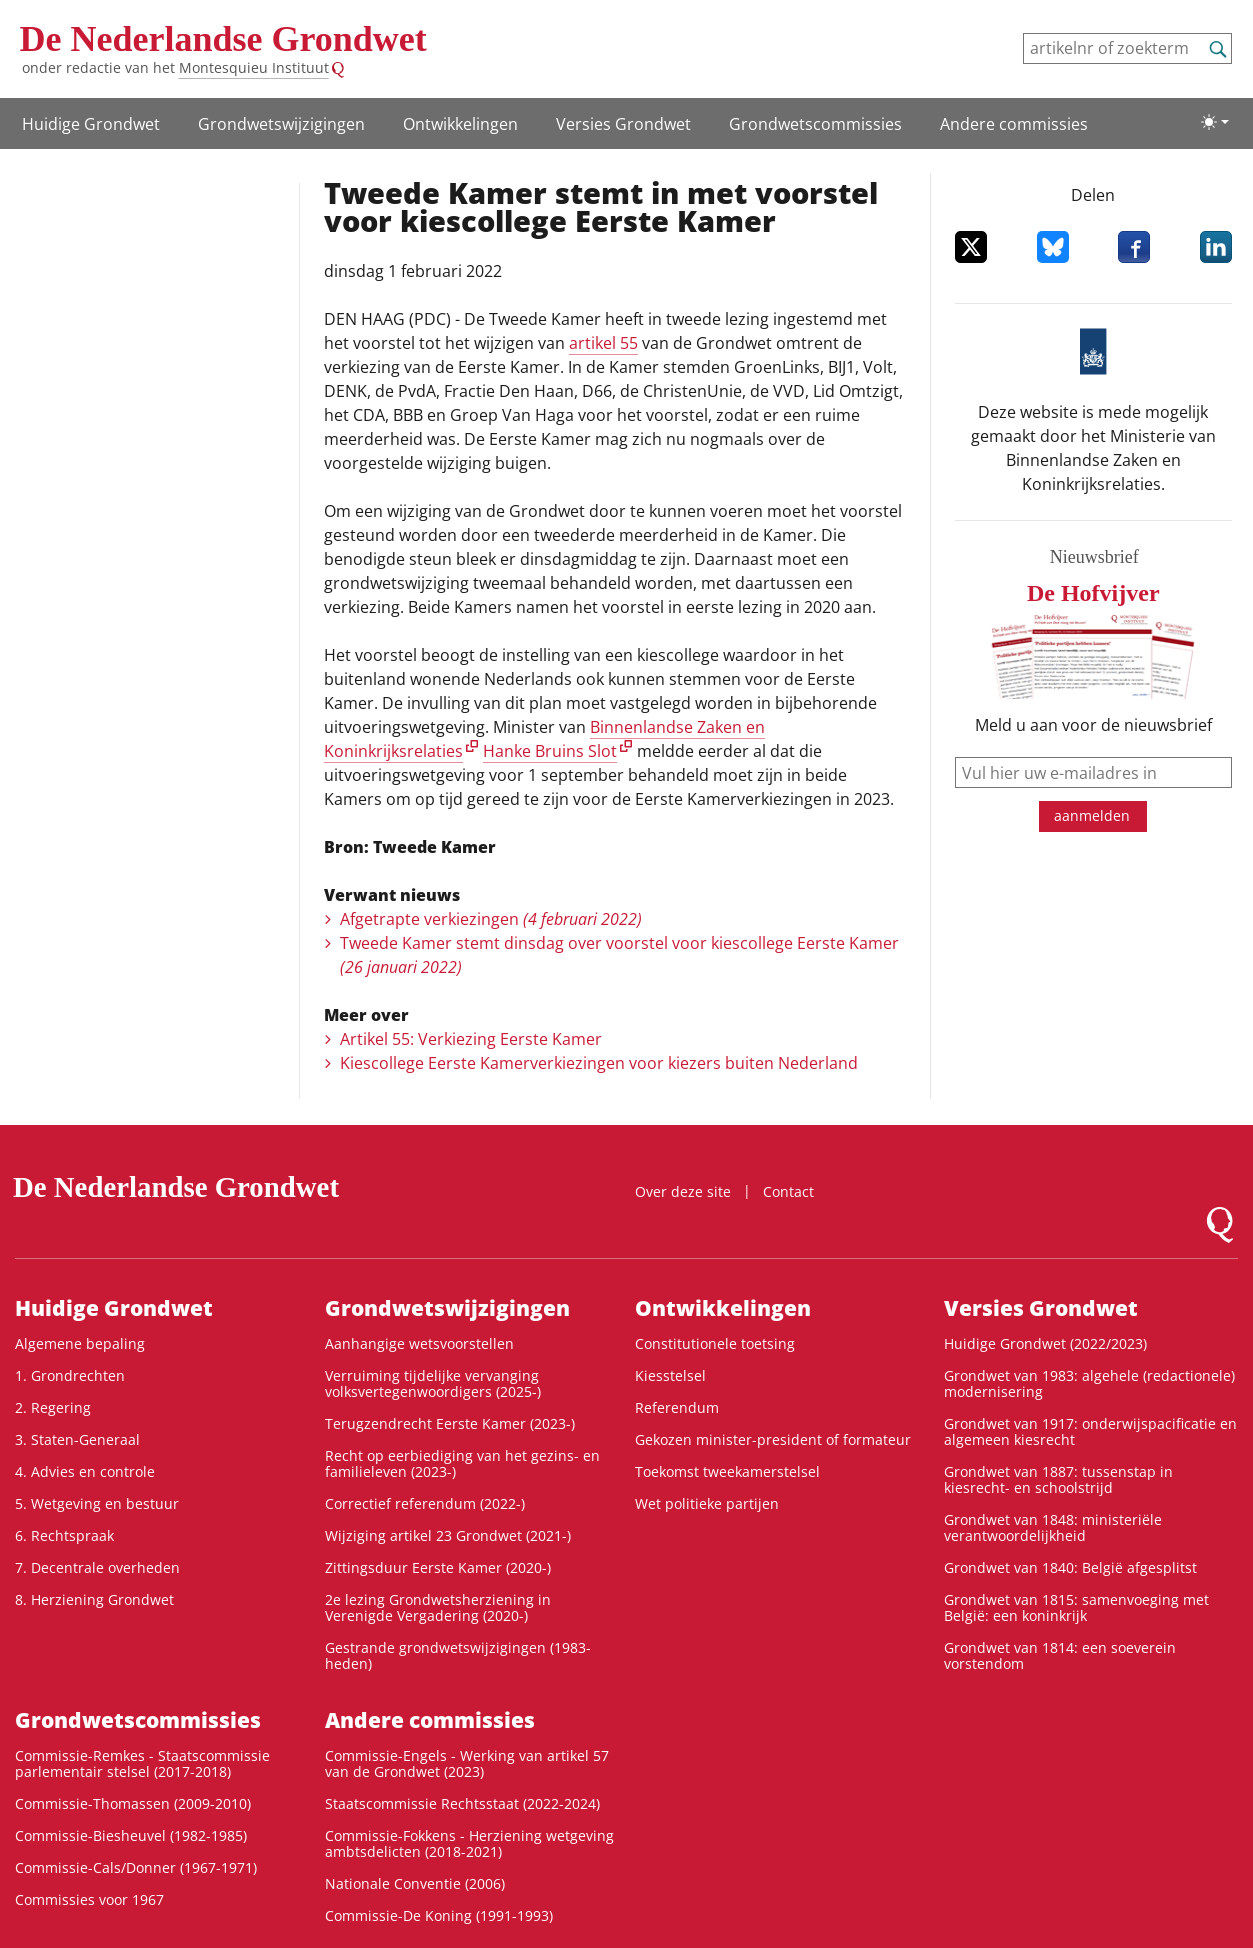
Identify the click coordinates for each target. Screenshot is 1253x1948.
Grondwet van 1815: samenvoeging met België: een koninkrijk (1076, 1607)
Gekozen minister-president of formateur (773, 1439)
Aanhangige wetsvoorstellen (419, 1343)
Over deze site (683, 1191)
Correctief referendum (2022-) (425, 1503)
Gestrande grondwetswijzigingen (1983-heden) (458, 1655)
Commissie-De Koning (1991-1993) (439, 1915)
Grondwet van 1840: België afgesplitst (1070, 1567)
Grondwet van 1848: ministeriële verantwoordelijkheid (1053, 1527)
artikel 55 (603, 343)
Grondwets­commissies (815, 124)
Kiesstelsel (670, 1375)
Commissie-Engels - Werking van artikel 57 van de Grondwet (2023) (467, 1763)
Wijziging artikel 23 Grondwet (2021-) (448, 1535)
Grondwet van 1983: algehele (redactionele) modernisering (1089, 1383)
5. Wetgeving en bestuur (97, 1503)
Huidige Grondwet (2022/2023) (1045, 1343)
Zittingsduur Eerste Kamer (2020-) (438, 1567)
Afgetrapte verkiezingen (491, 919)
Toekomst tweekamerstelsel (727, 1471)
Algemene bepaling (80, 1343)
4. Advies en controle (85, 1471)
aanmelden (1092, 815)
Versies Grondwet (623, 124)
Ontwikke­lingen (460, 124)
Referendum (677, 1407)
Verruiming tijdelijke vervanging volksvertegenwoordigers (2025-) (433, 1383)
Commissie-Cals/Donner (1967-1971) (136, 1867)
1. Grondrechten (70, 1375)
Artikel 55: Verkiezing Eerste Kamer (471, 1039)
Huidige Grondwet (91, 124)
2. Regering (53, 1407)
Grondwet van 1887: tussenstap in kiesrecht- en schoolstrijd (1058, 1479)
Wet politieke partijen (707, 1503)
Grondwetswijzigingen (281, 124)
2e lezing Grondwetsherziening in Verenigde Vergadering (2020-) (438, 1607)
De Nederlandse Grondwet (223, 39)
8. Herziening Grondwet (94, 1599)
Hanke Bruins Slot (550, 751)
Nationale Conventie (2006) (415, 1883)
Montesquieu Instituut (254, 67)
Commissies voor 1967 (89, 1899)
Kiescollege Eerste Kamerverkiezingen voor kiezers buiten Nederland (599, 1063)
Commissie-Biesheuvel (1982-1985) (131, 1835)
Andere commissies (1014, 124)
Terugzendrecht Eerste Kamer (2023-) (450, 1423)
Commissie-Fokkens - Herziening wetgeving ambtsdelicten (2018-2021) (469, 1843)
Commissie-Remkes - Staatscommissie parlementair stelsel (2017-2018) (142, 1763)
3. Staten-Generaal (77, 1439)
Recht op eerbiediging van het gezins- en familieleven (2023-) (462, 1463)
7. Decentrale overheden (97, 1567)
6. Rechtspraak (64, 1535)
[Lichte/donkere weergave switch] (1215, 122)
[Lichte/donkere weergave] (1215, 122)
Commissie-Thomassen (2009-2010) (133, 1803)
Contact (788, 1191)
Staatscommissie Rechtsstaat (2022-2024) (462, 1803)
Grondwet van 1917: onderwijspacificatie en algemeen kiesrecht (1090, 1431)
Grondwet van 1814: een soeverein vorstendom (1060, 1655)
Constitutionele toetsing (715, 1343)
